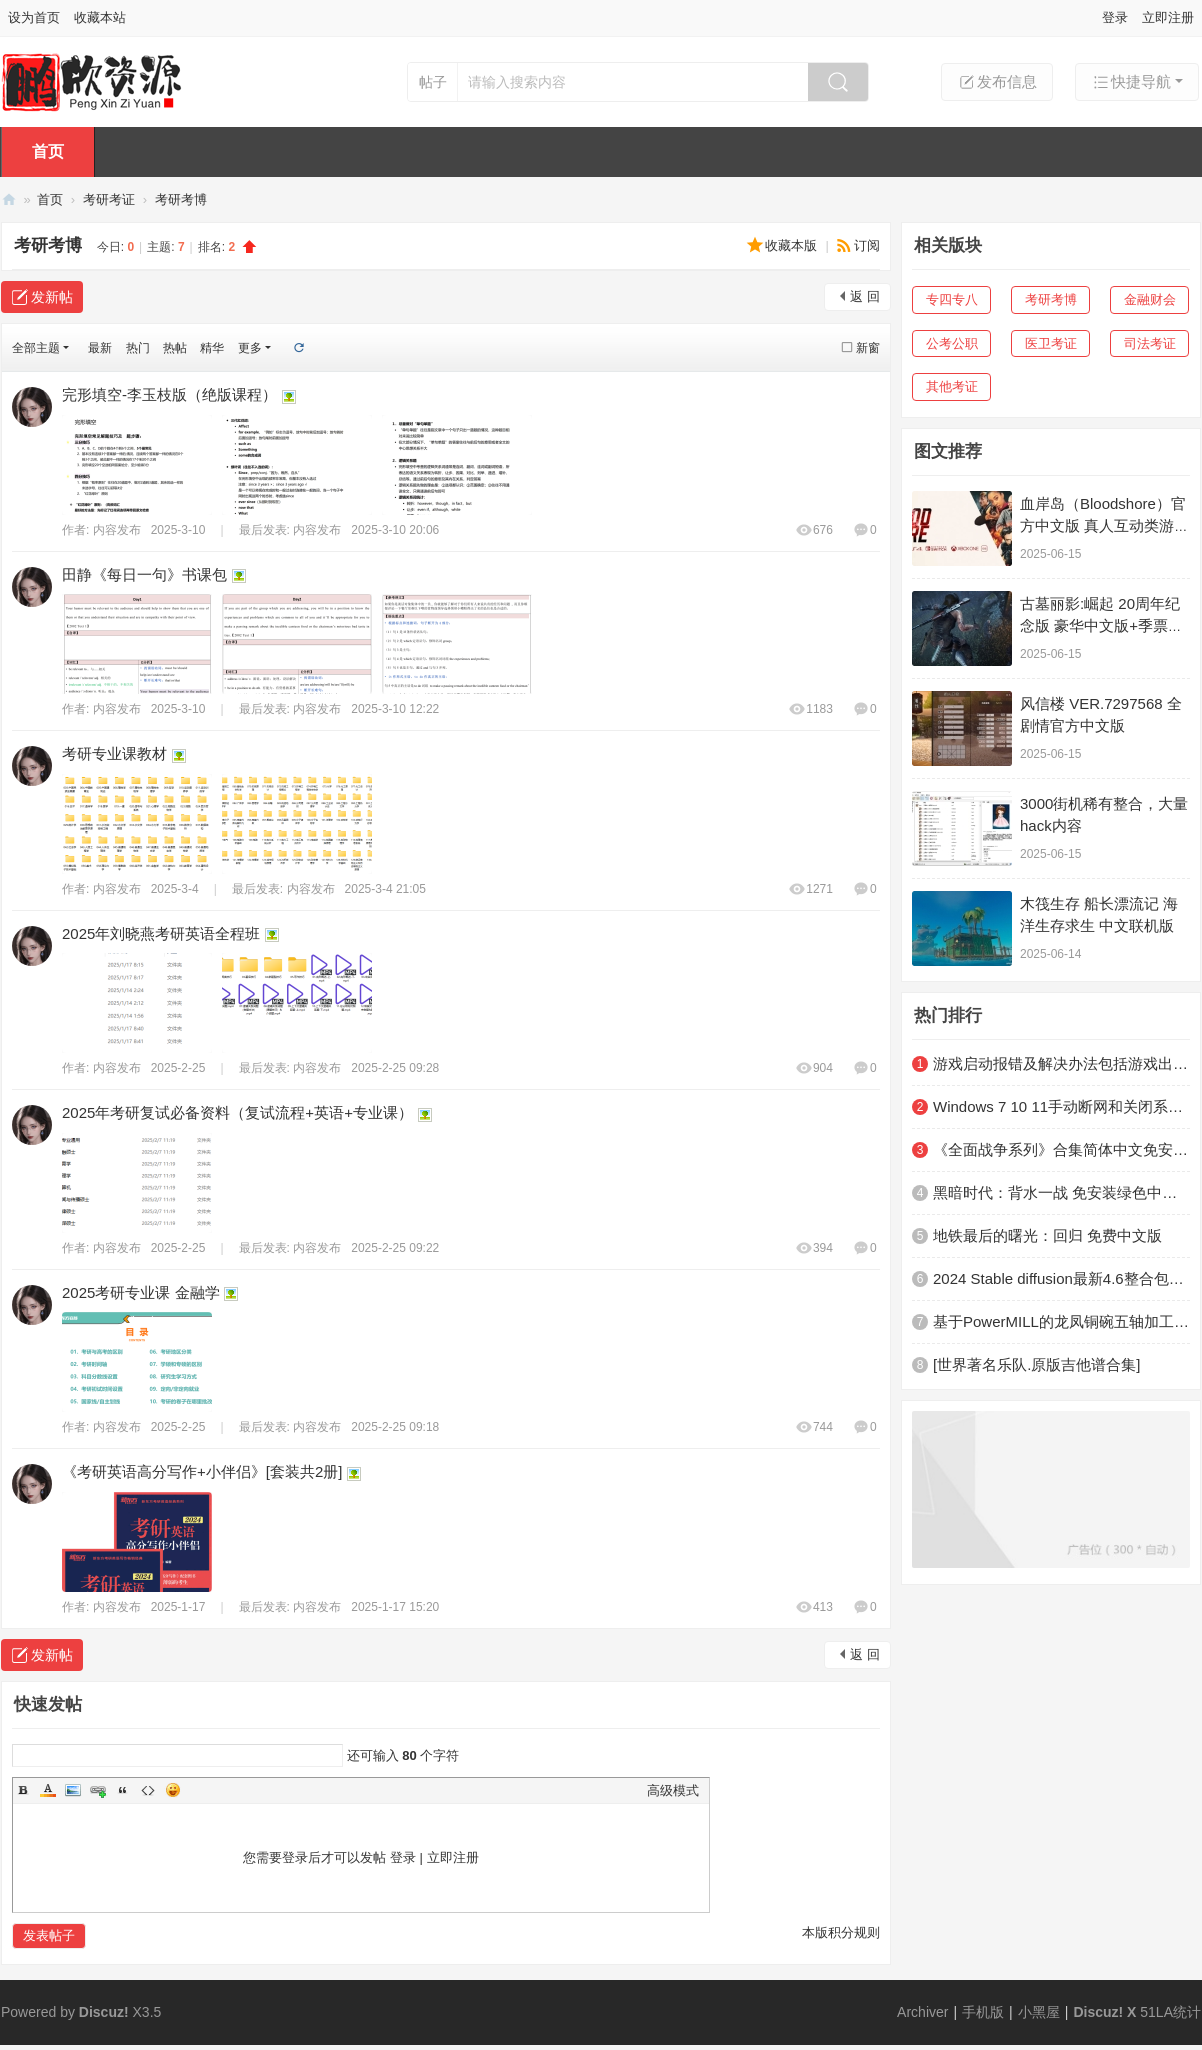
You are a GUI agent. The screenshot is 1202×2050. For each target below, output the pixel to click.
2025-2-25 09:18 (395, 1427)
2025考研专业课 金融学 (141, 1292)
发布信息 (997, 82)
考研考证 (109, 199)
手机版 (983, 2012)
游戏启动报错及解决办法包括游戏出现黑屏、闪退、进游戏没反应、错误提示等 (1061, 1063)
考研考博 (181, 199)
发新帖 (52, 297)
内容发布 (117, 530)
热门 (138, 348)
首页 (48, 151)
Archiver (922, 2012)
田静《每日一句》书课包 (144, 574)
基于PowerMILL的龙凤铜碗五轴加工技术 (1061, 1321)
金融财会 (1150, 299)
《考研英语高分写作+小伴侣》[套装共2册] (202, 1471)
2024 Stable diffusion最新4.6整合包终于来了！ (1061, 1278)
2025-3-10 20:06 (395, 530)
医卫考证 (1051, 343)
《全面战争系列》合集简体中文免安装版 (1061, 1149)
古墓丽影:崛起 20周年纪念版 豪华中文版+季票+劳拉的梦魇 (1100, 625)
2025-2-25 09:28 (395, 1068)
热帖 (175, 348)
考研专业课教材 (114, 753)
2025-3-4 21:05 (385, 889)
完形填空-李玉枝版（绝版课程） (169, 394)
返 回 (865, 296)
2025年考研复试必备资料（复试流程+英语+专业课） (237, 1112)
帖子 (433, 82)
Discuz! (104, 2012)
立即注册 (1168, 17)
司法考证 (1150, 343)
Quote (123, 1790)
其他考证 (952, 386)
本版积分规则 (841, 1932)
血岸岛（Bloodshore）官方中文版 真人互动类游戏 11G (1104, 525)
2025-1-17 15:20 (395, 1607)
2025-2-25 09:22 (395, 1248)
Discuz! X (1104, 2012)
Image (73, 1790)
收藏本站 (100, 17)
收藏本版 (793, 245)
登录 (1115, 17)
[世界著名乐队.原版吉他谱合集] (1037, 1364)
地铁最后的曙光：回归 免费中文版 (1047, 1235)
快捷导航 (1131, 82)
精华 (212, 348)
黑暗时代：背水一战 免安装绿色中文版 (1061, 1192)
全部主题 (36, 348)
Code (148, 1790)
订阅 (867, 245)
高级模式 (673, 1790)
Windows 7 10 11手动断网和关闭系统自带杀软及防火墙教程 (1061, 1106)
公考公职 (952, 343)
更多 (250, 348)
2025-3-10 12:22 (395, 709)
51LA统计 (1170, 2012)
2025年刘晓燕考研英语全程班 (161, 933)
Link (98, 1790)
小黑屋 (1039, 2012)
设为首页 (34, 17)
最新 (100, 348)
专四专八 (952, 299)
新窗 (868, 348)
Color (48, 1790)
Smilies (173, 1790)
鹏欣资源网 (9, 199)
